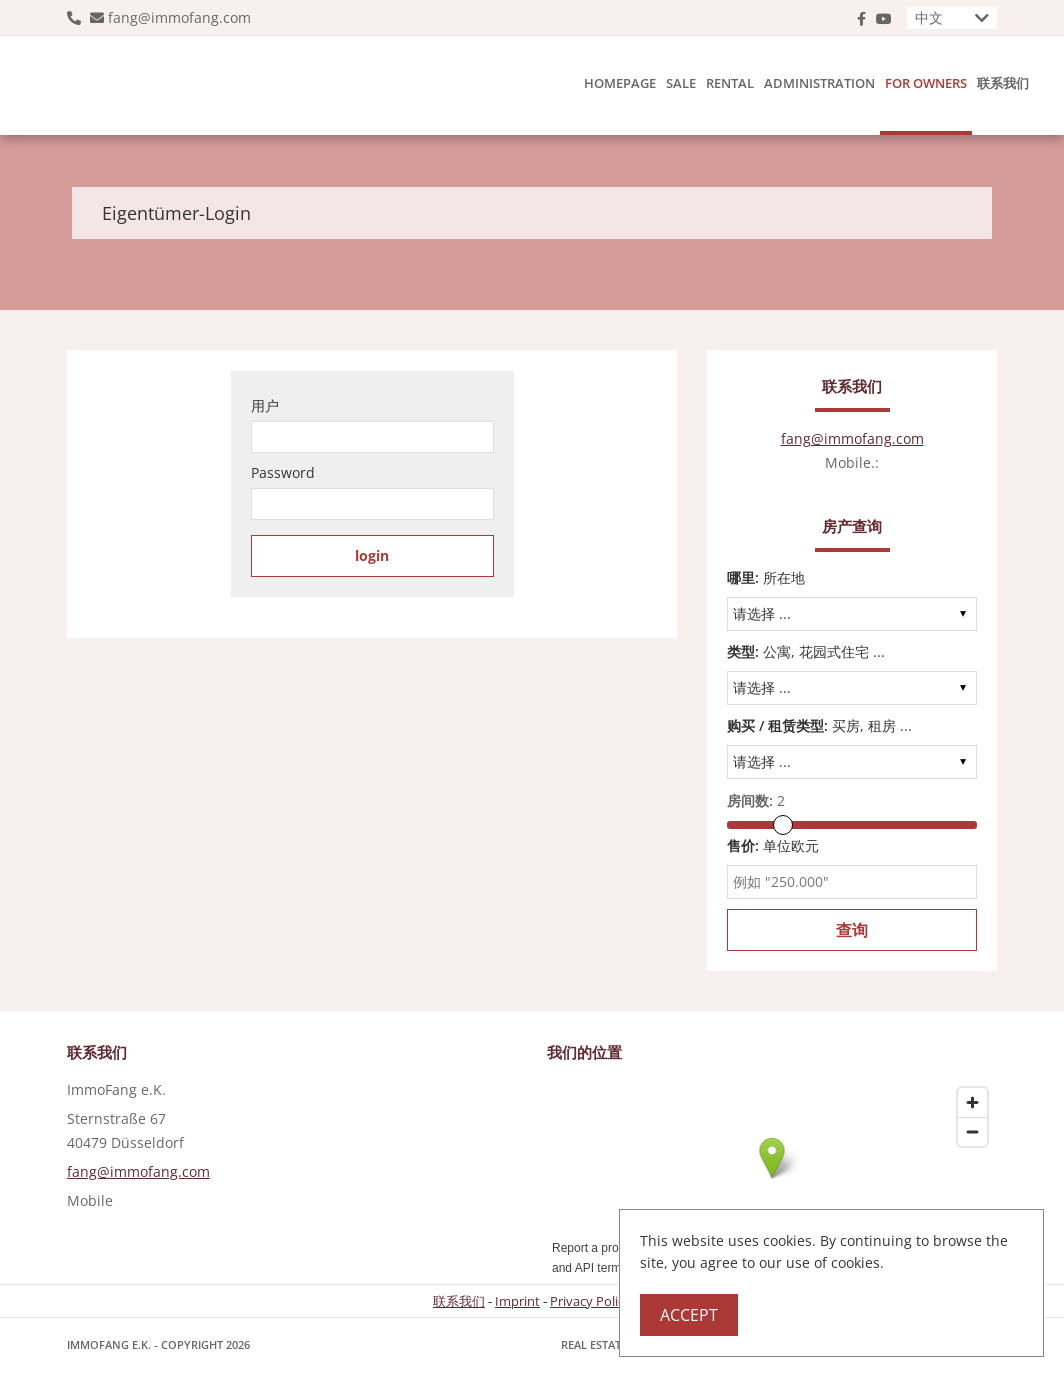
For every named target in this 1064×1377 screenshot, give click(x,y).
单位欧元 (773, 845)
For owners (926, 83)
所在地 (766, 577)
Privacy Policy (590, 1301)
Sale (681, 83)
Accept (689, 1315)
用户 (265, 405)
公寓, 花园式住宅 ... (806, 651)
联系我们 (1003, 83)
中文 (929, 17)
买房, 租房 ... (819, 725)
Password (283, 472)
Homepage (620, 83)
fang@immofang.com (179, 17)
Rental (730, 83)
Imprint (517, 1301)
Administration (819, 83)
